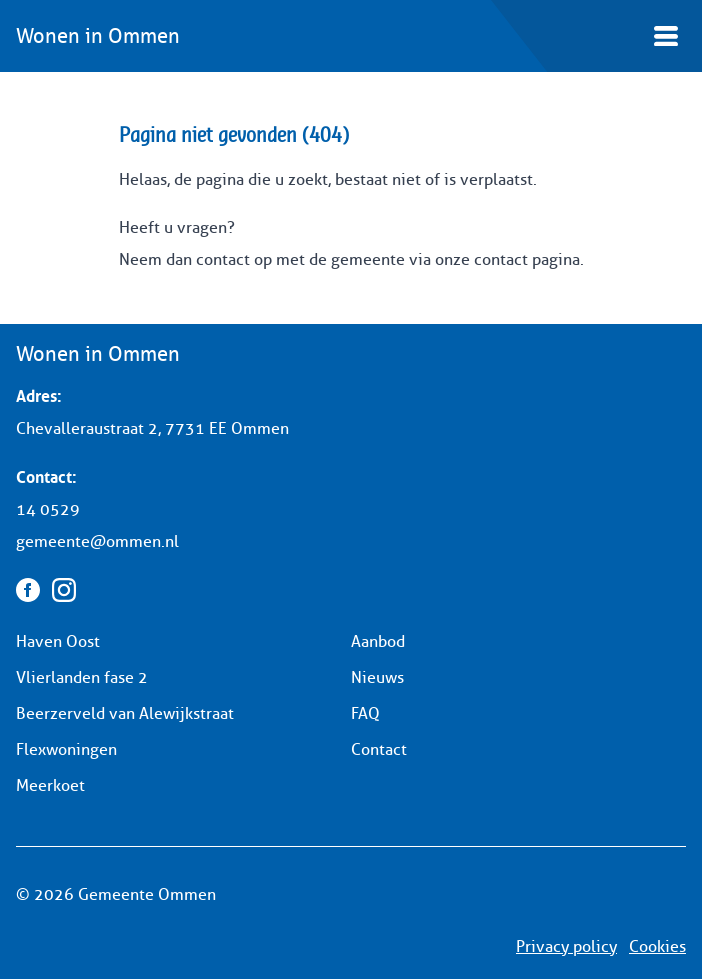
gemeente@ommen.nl (97, 541)
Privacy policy (566, 946)
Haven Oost (58, 641)
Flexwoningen (66, 749)
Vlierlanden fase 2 (82, 677)
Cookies (657, 946)
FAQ (365, 713)
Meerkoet (50, 785)
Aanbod (378, 641)
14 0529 (48, 509)
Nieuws (377, 677)
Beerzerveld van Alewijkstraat (125, 713)
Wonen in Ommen (98, 36)
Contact (379, 749)
